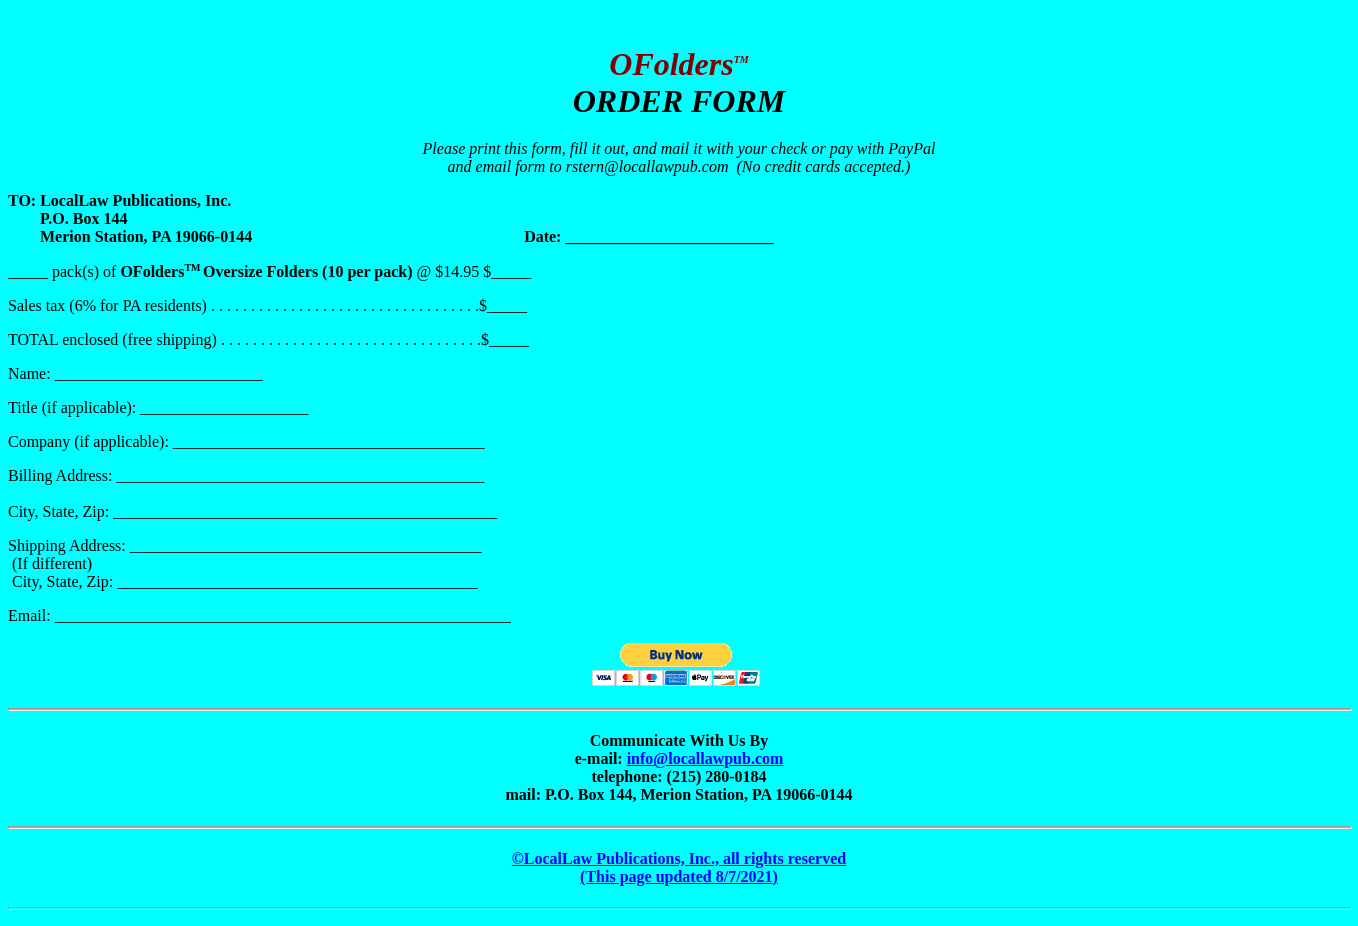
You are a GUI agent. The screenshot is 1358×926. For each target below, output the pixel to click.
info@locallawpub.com (705, 758)
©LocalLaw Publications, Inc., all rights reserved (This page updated (679, 867)
